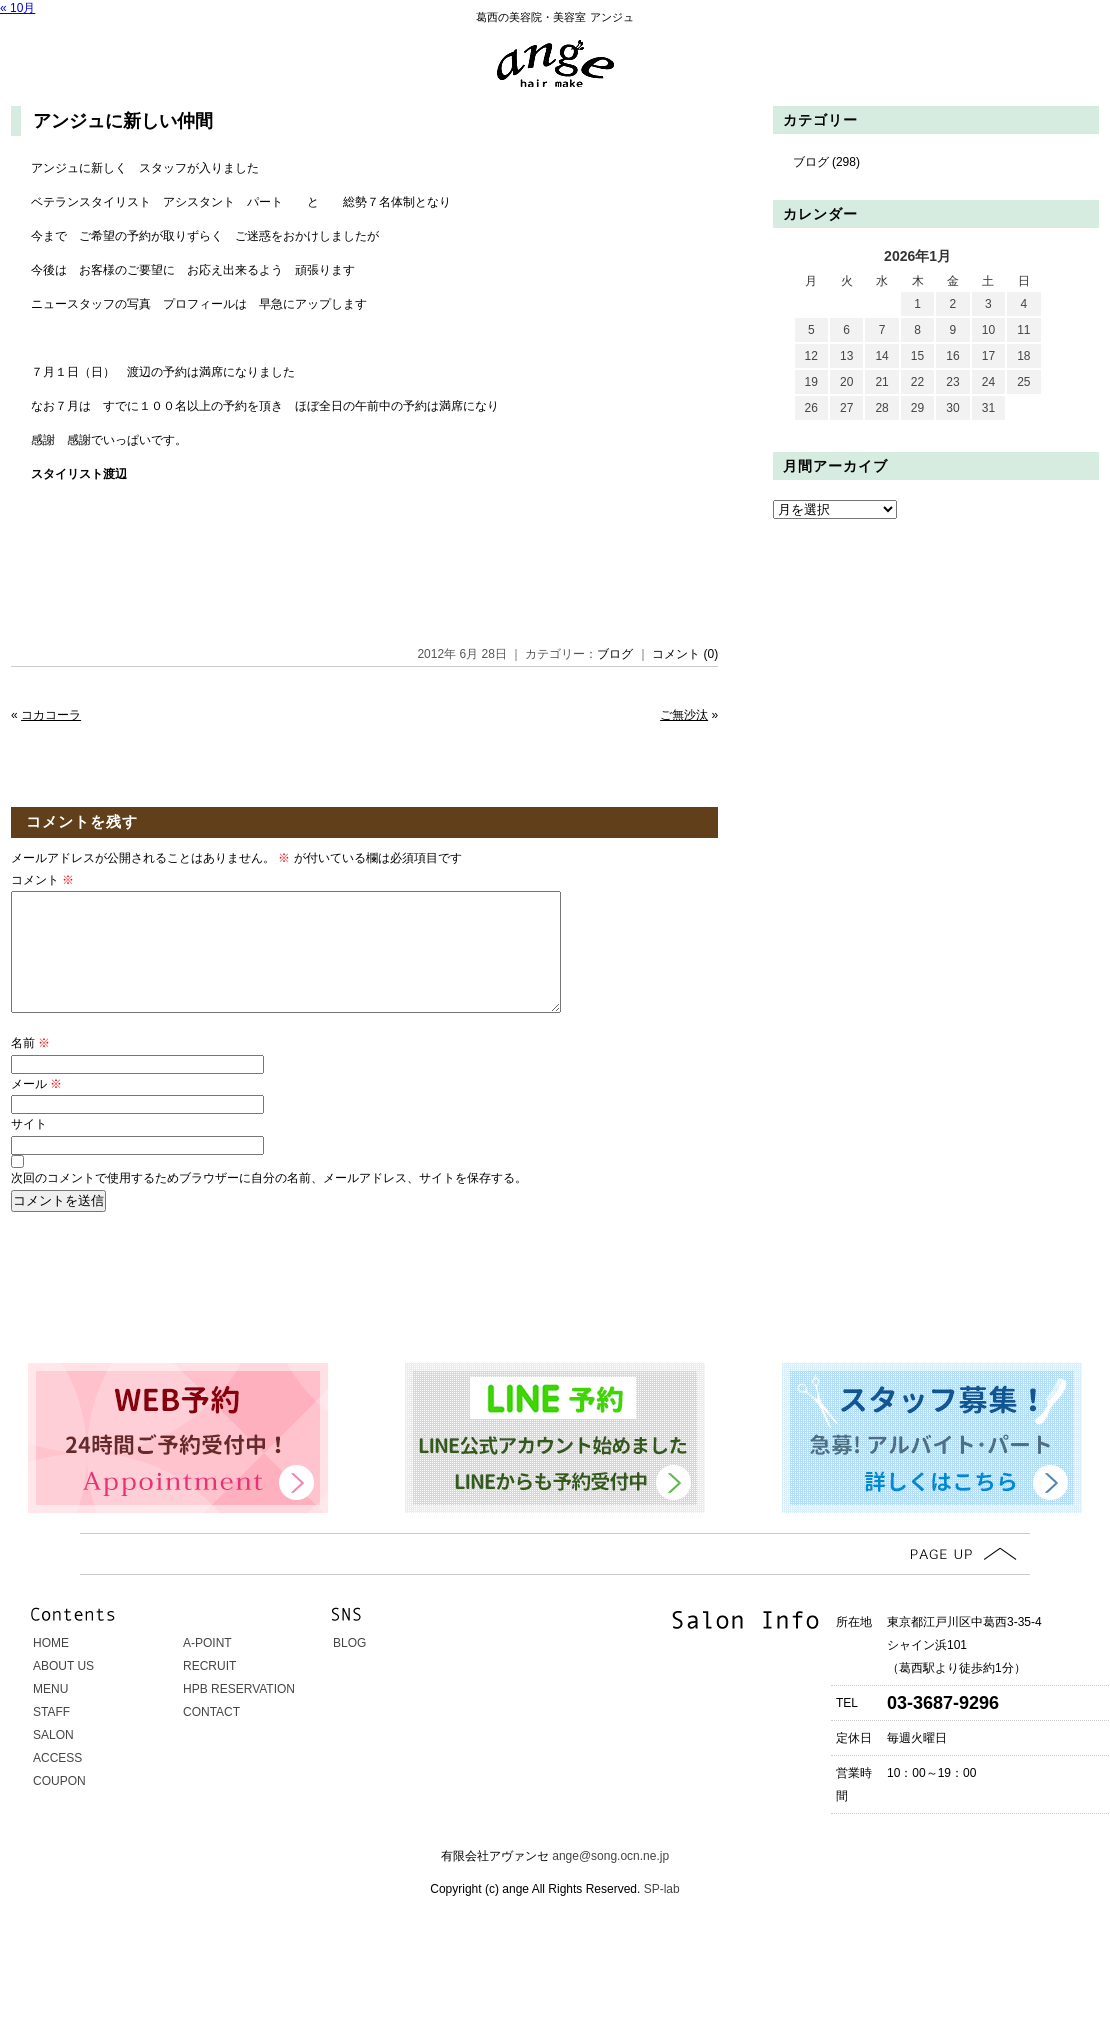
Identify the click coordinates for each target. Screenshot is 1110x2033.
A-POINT (207, 1667)
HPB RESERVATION (239, 1713)
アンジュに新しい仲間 (123, 121)
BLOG (349, 1667)
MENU (50, 1713)
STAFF (51, 1736)
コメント (42, 880)
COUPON (59, 1805)
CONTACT (211, 1736)
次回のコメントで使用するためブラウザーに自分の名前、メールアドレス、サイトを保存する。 (269, 1202)
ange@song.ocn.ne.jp (610, 1880)
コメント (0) (685, 654)
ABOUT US (63, 1690)
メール (36, 1108)
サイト (29, 1148)
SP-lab (659, 1913)
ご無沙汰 (684, 715)
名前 (30, 1067)
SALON (53, 1759)
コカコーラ (51, 715)
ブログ (615, 654)
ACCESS (57, 1782)
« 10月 (17, 8)
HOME (51, 1667)
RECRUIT (209, 1690)
